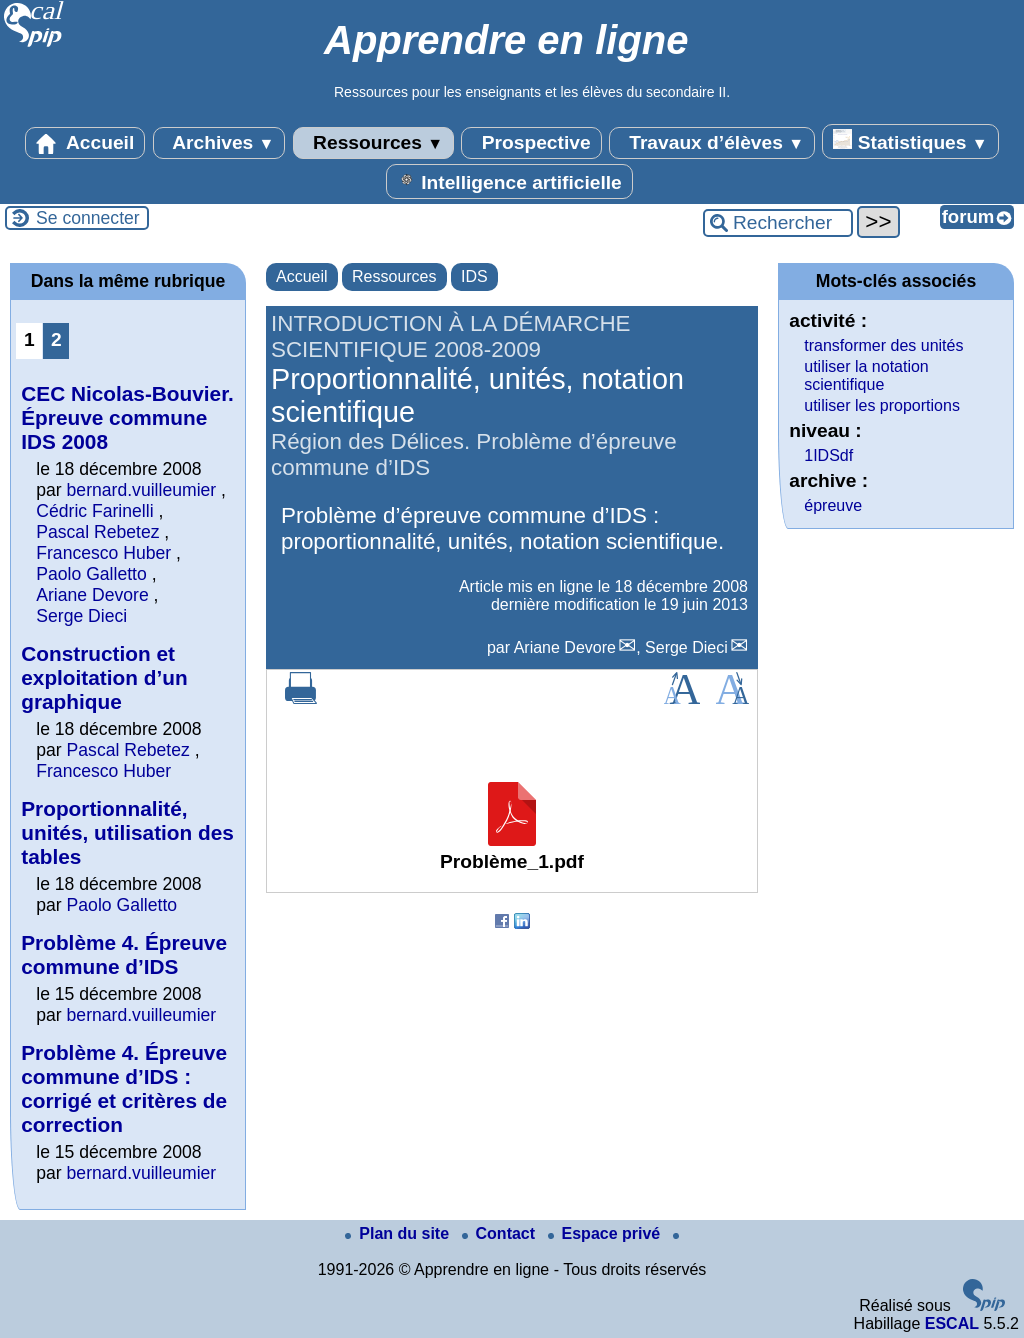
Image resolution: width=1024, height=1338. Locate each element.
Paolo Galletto (91, 574)
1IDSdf (828, 455)
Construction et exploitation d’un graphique (104, 677)
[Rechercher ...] (778, 223)
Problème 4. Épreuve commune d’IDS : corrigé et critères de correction (124, 1088)
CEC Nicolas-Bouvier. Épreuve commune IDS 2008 (127, 417)
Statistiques (910, 141)
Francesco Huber (103, 553)
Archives (219, 143)
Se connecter (88, 218)
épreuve (833, 505)
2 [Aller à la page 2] (56, 339)
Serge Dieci (686, 647)
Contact (501, 1233)
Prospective (531, 143)
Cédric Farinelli (94, 511)
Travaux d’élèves (712, 143)
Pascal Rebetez (97, 532)
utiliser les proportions (882, 405)
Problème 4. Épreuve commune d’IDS (124, 954)
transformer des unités (883, 345)
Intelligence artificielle (509, 181)
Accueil (85, 143)
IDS (474, 276)
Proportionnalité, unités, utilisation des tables (127, 832)
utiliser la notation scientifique (866, 375)
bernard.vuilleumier (142, 490)
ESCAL (952, 1323)
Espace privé (606, 1233)
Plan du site (399, 1233)
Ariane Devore (565, 647)
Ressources (373, 143)
